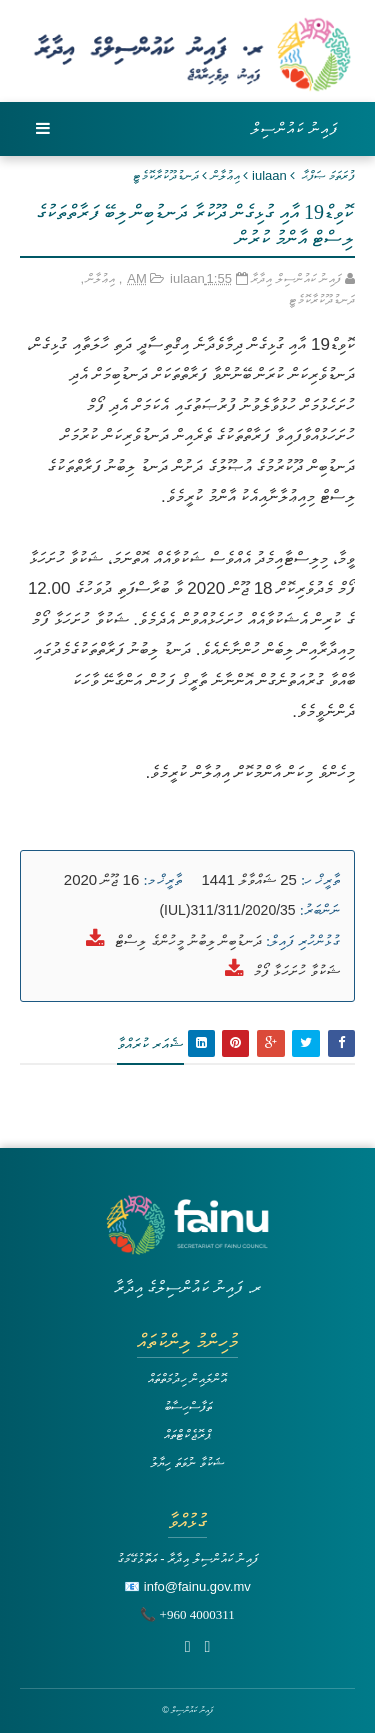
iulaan (269, 175)
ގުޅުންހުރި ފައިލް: (303, 941)
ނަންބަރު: (320, 910)
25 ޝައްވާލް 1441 (249, 879)
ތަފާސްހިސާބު (188, 1406)
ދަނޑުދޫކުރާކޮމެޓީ (165, 175)
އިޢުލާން (225, 175)
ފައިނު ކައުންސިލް (295, 128)
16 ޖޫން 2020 (101, 879)
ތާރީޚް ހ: (320, 880)
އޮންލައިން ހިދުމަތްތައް (188, 1378)
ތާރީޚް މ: (162, 880)
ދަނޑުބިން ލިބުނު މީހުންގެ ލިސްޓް (188, 940)
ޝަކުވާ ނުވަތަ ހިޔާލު (187, 1462)
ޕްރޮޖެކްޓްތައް (187, 1434)
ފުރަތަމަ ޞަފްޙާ (328, 175)
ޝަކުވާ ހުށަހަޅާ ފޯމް (297, 970)
